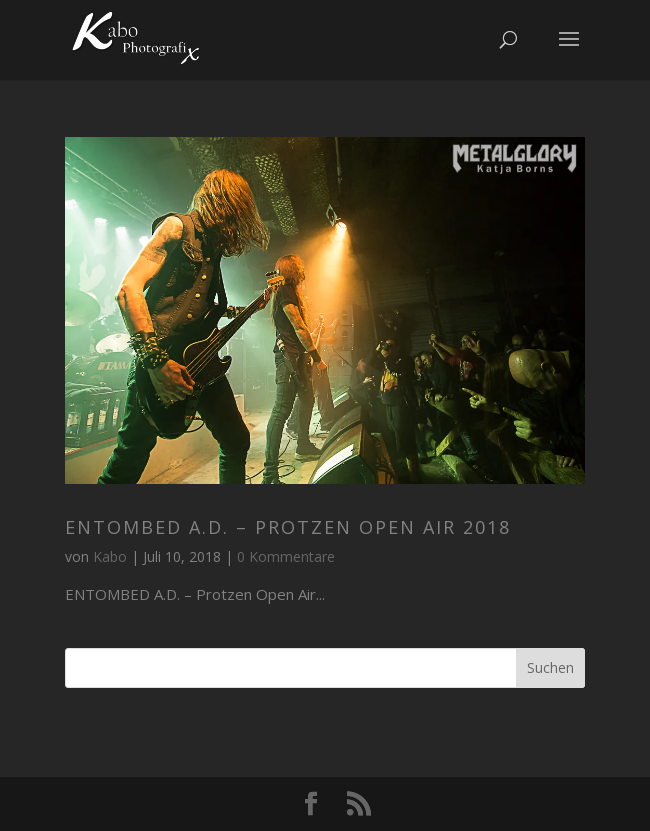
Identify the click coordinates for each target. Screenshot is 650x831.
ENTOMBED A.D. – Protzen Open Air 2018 (288, 527)
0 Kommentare (286, 556)
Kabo (110, 556)
